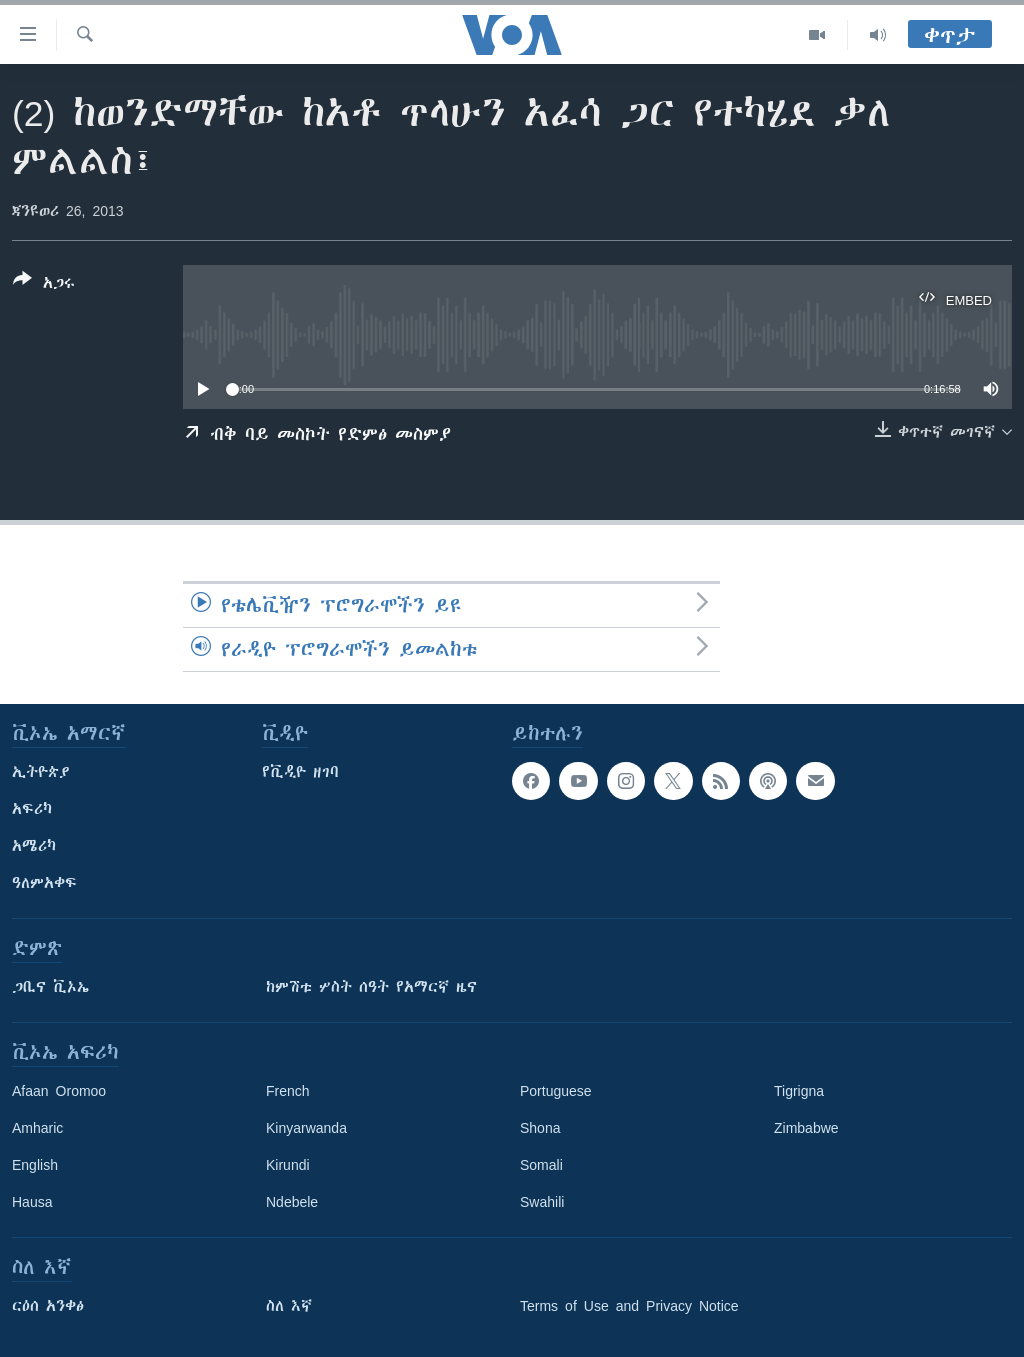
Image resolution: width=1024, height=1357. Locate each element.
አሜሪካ (34, 846)
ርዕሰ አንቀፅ (48, 1306)
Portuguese (556, 1091)
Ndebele (292, 1202)
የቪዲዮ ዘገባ (300, 772)
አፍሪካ (32, 809)
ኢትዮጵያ (41, 772)
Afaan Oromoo (59, 1091)
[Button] (44, 285)
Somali (541, 1165)
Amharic (37, 1128)
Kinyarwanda (306, 1128)
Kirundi (288, 1165)
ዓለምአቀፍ (44, 883)
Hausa (32, 1202)
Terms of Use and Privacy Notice (629, 1306)
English (35, 1165)
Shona (540, 1128)
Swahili (542, 1202)
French (288, 1091)
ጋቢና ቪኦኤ (50, 987)
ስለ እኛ (289, 1306)
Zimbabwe (806, 1128)
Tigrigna (799, 1091)
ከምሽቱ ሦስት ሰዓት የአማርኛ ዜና (371, 987)
